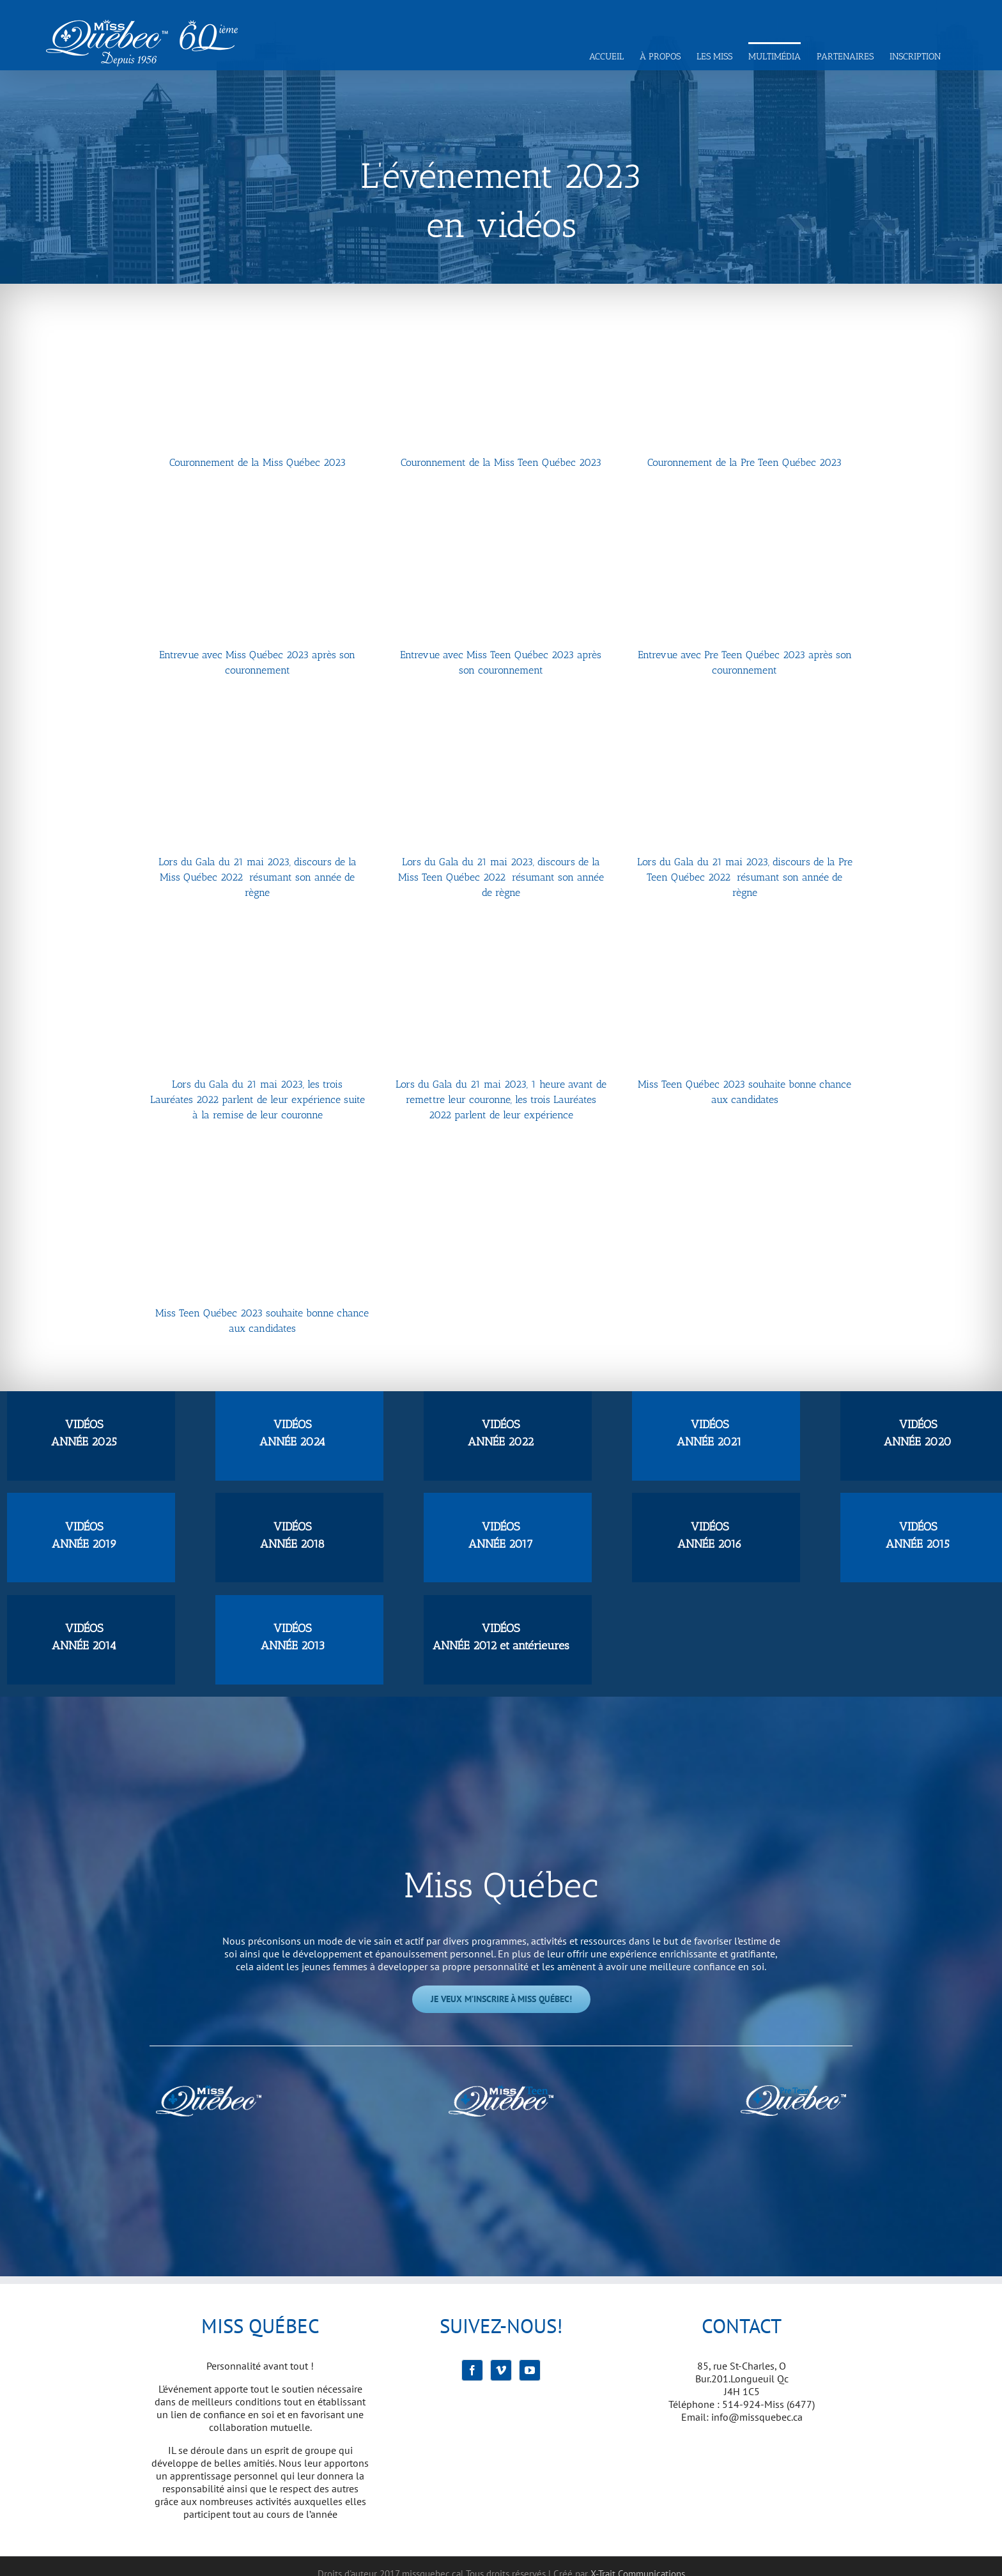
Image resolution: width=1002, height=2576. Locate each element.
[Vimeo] (501, 2370)
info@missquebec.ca (757, 2416)
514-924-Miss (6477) (768, 2404)
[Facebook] (472, 2370)
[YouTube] (530, 2370)
